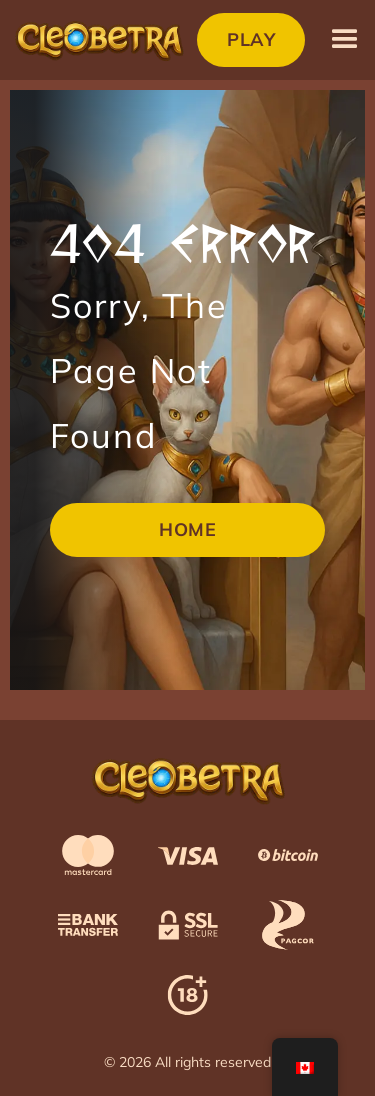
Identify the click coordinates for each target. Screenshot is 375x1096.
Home (187, 529)
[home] (98, 40)
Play (251, 39)
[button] (345, 40)
